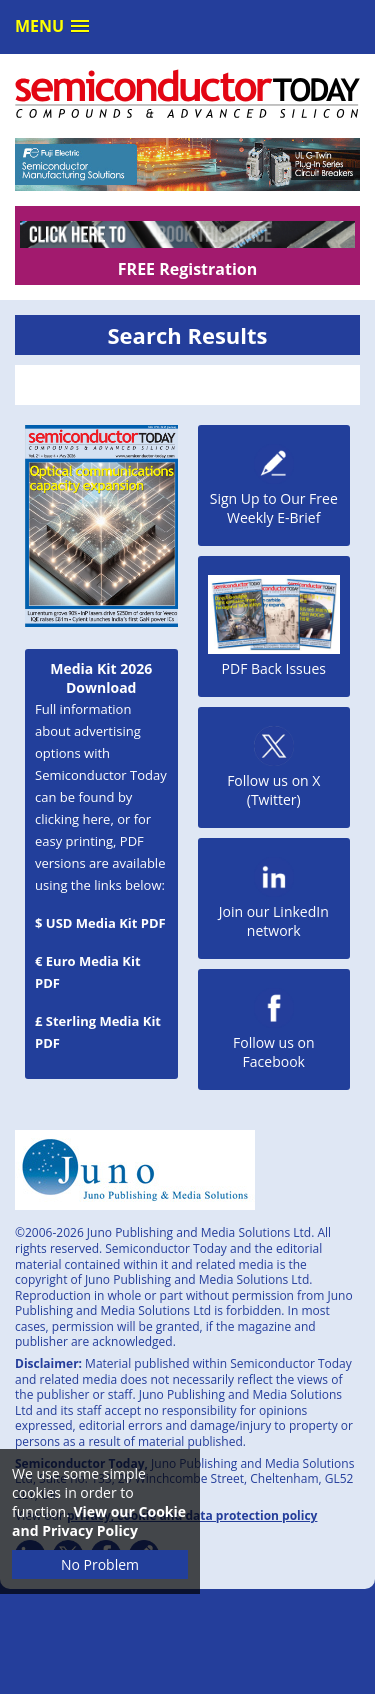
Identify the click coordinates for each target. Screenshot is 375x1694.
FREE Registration (187, 269)
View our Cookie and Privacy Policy (99, 1521)
